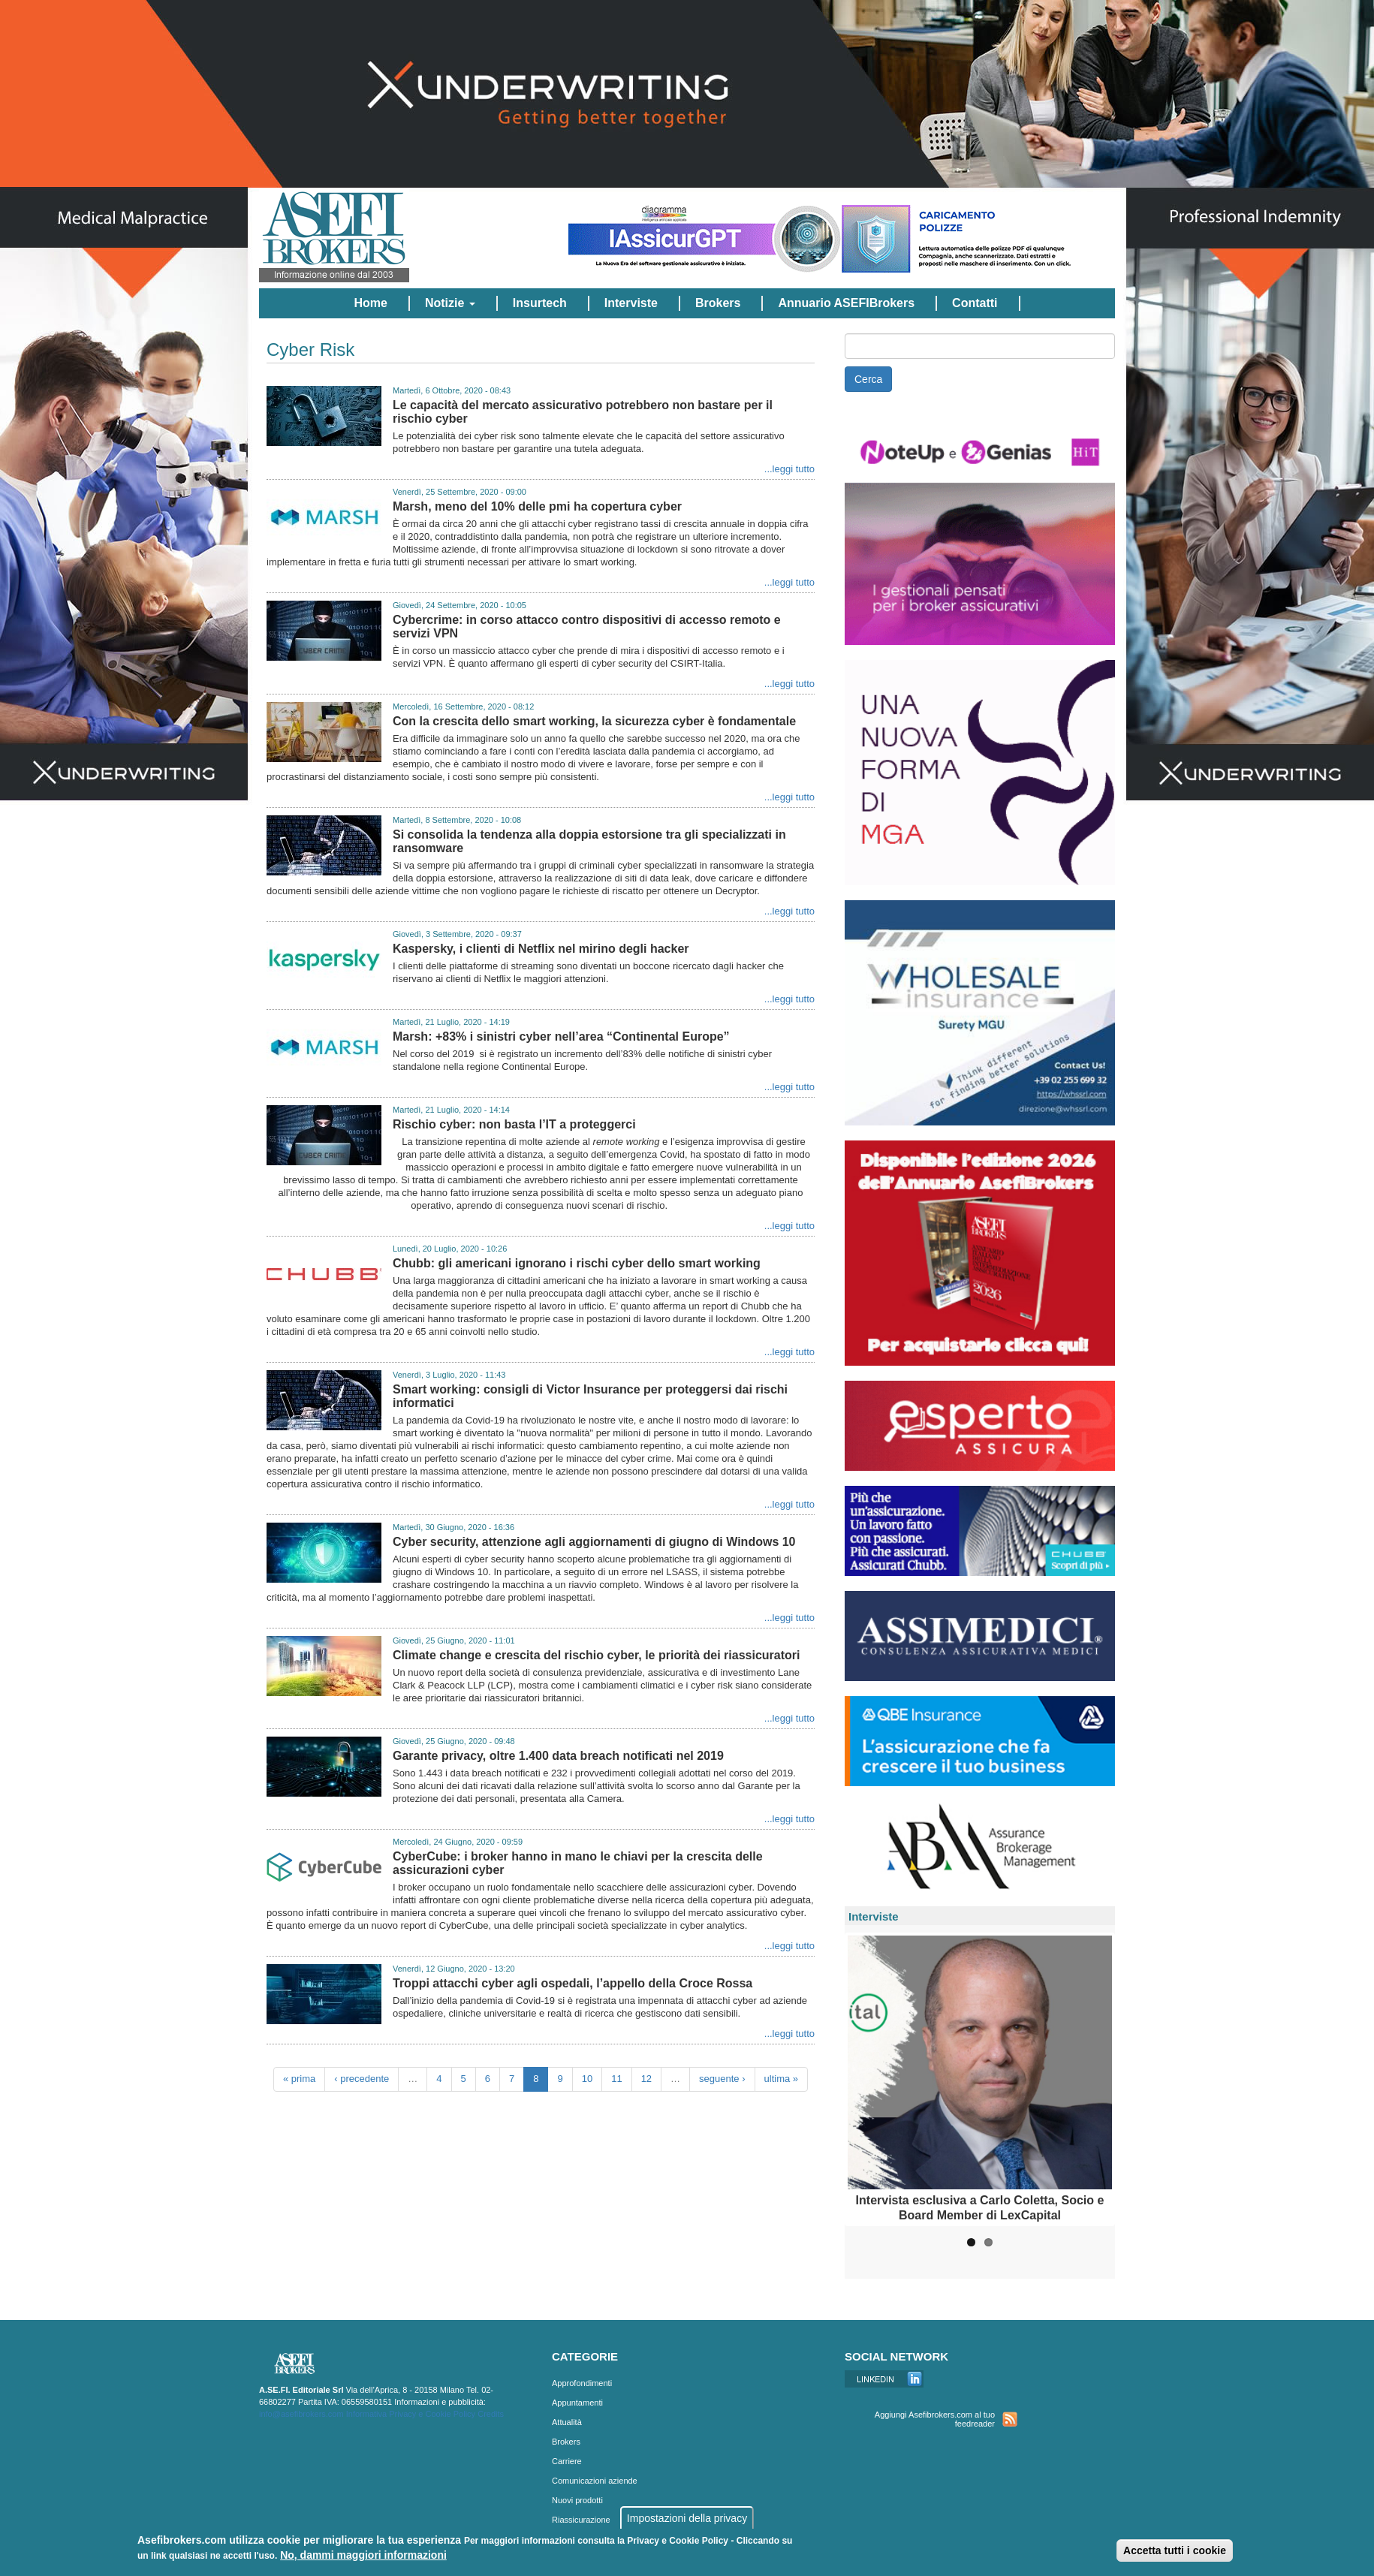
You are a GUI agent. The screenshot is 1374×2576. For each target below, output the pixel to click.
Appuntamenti (577, 2402)
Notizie (450, 303)
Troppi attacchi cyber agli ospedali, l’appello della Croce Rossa (572, 1983)
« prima (299, 2078)
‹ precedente (361, 2078)
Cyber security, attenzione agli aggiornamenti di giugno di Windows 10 (594, 1541)
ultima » (781, 2078)
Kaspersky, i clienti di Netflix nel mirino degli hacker (541, 948)
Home (370, 303)
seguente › (722, 2078)
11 (616, 2078)
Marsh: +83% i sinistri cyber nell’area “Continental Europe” (561, 1036)
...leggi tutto (789, 469)
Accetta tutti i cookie (1174, 2550)
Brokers (717, 303)
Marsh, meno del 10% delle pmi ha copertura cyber (537, 506)
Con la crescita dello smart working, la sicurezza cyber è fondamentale (594, 721)
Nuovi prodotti (577, 2500)
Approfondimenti (582, 2383)
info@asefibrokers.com (301, 2413)
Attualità (567, 2422)
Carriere (567, 2461)
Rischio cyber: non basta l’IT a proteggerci (514, 1124)
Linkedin (884, 2379)
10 (587, 2078)
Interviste (631, 303)
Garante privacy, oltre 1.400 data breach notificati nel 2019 (558, 1755)
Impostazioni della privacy (687, 2518)
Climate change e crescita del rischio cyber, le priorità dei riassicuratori (596, 1655)
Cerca (868, 379)
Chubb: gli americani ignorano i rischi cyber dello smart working (577, 1263)
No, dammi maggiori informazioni (363, 2555)
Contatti (974, 303)
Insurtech (540, 303)
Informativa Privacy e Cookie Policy (410, 2413)
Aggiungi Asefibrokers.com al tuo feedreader (935, 2419)
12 (646, 2078)
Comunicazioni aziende (594, 2480)
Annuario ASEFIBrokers (846, 303)
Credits (491, 2413)
